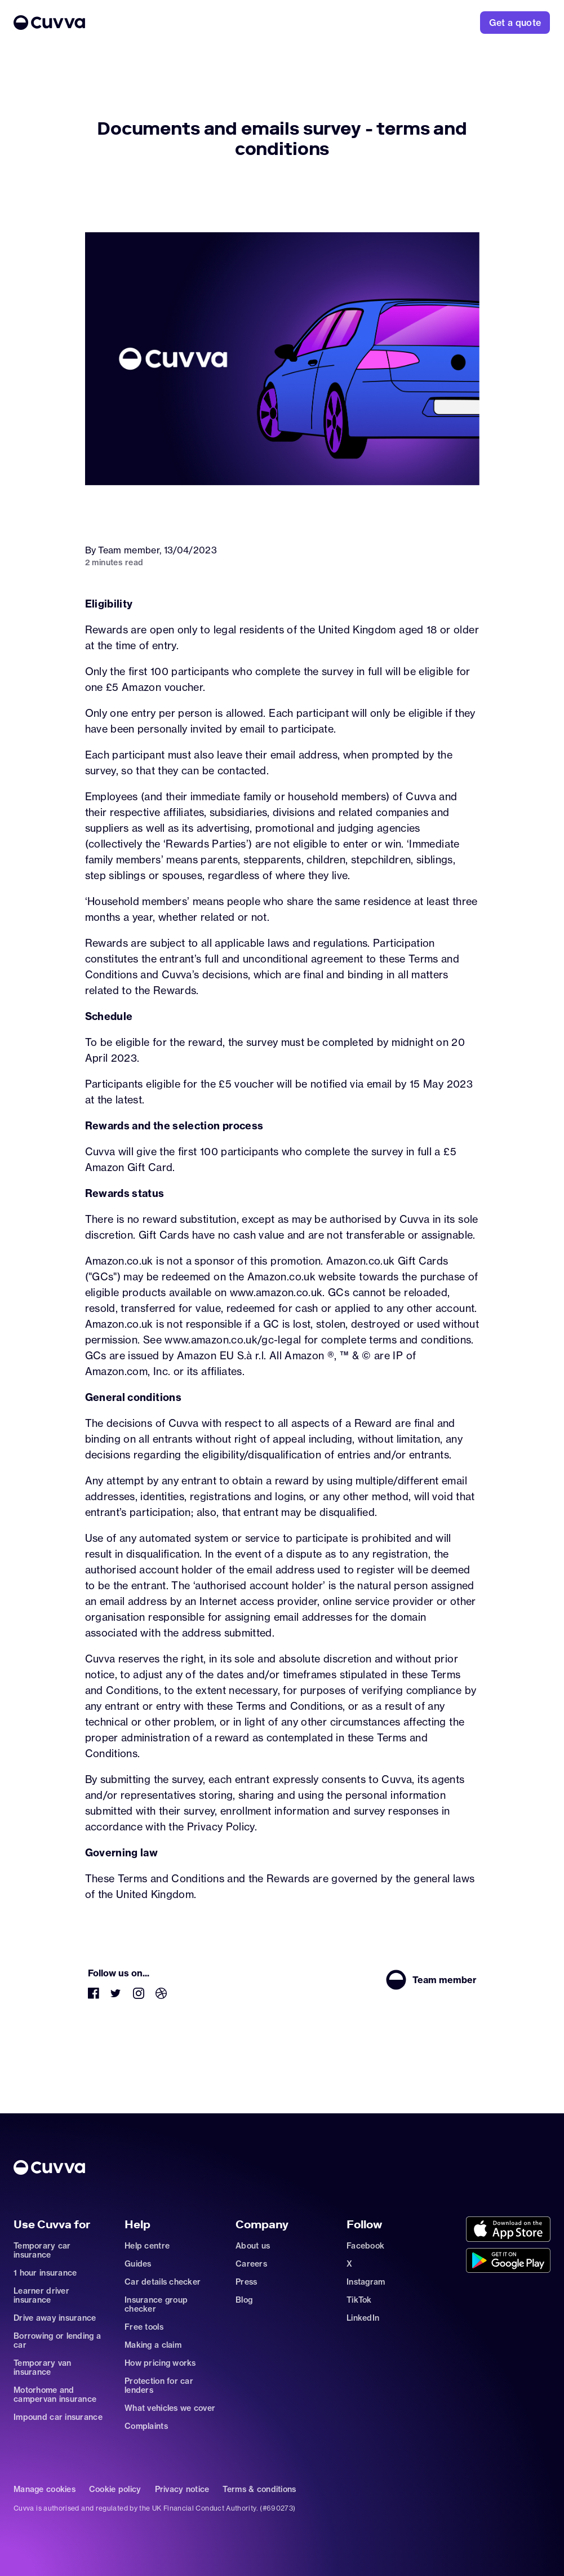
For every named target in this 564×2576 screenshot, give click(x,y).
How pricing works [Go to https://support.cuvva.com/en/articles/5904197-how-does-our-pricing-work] (160, 2362)
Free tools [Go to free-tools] (144, 2326)
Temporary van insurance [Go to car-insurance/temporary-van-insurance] (43, 2367)
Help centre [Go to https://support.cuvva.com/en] (147, 2245)
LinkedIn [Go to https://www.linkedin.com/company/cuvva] (363, 2317)
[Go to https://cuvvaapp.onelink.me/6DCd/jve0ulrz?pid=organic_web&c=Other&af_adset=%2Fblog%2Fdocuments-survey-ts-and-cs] (508, 2230)
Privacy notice (182, 2489)
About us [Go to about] (253, 2245)
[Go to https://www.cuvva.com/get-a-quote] (515, 22)
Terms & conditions (259, 2489)
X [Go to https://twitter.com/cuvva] (349, 2263)
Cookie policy (115, 2489)
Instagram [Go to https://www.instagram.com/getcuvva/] (366, 2281)
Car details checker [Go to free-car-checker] (163, 2281)
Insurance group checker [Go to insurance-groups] (156, 2304)
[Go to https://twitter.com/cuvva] (116, 1995)
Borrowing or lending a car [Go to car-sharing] (57, 2340)
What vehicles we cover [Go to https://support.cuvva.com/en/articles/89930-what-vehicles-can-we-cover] (170, 2408)
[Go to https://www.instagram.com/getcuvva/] (138, 1995)
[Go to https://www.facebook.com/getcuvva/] (93, 1995)
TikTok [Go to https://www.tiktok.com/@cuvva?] (359, 2299)
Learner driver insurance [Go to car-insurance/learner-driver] (41, 2295)
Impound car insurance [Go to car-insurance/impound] (58, 2417)
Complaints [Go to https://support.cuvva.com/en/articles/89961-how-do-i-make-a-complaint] (146, 2426)
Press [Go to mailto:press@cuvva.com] (246, 2281)
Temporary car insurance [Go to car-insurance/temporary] (42, 2250)
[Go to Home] (220, 22)
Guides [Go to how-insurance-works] (138, 2263)
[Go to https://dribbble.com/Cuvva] (161, 1995)
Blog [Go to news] (244, 2299)
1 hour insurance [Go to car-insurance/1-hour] (45, 2272)
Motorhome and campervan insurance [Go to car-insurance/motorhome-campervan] (55, 2395)
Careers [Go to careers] (251, 2263)
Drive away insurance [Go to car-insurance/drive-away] (55, 2317)
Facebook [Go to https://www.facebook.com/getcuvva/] (365, 2245)
